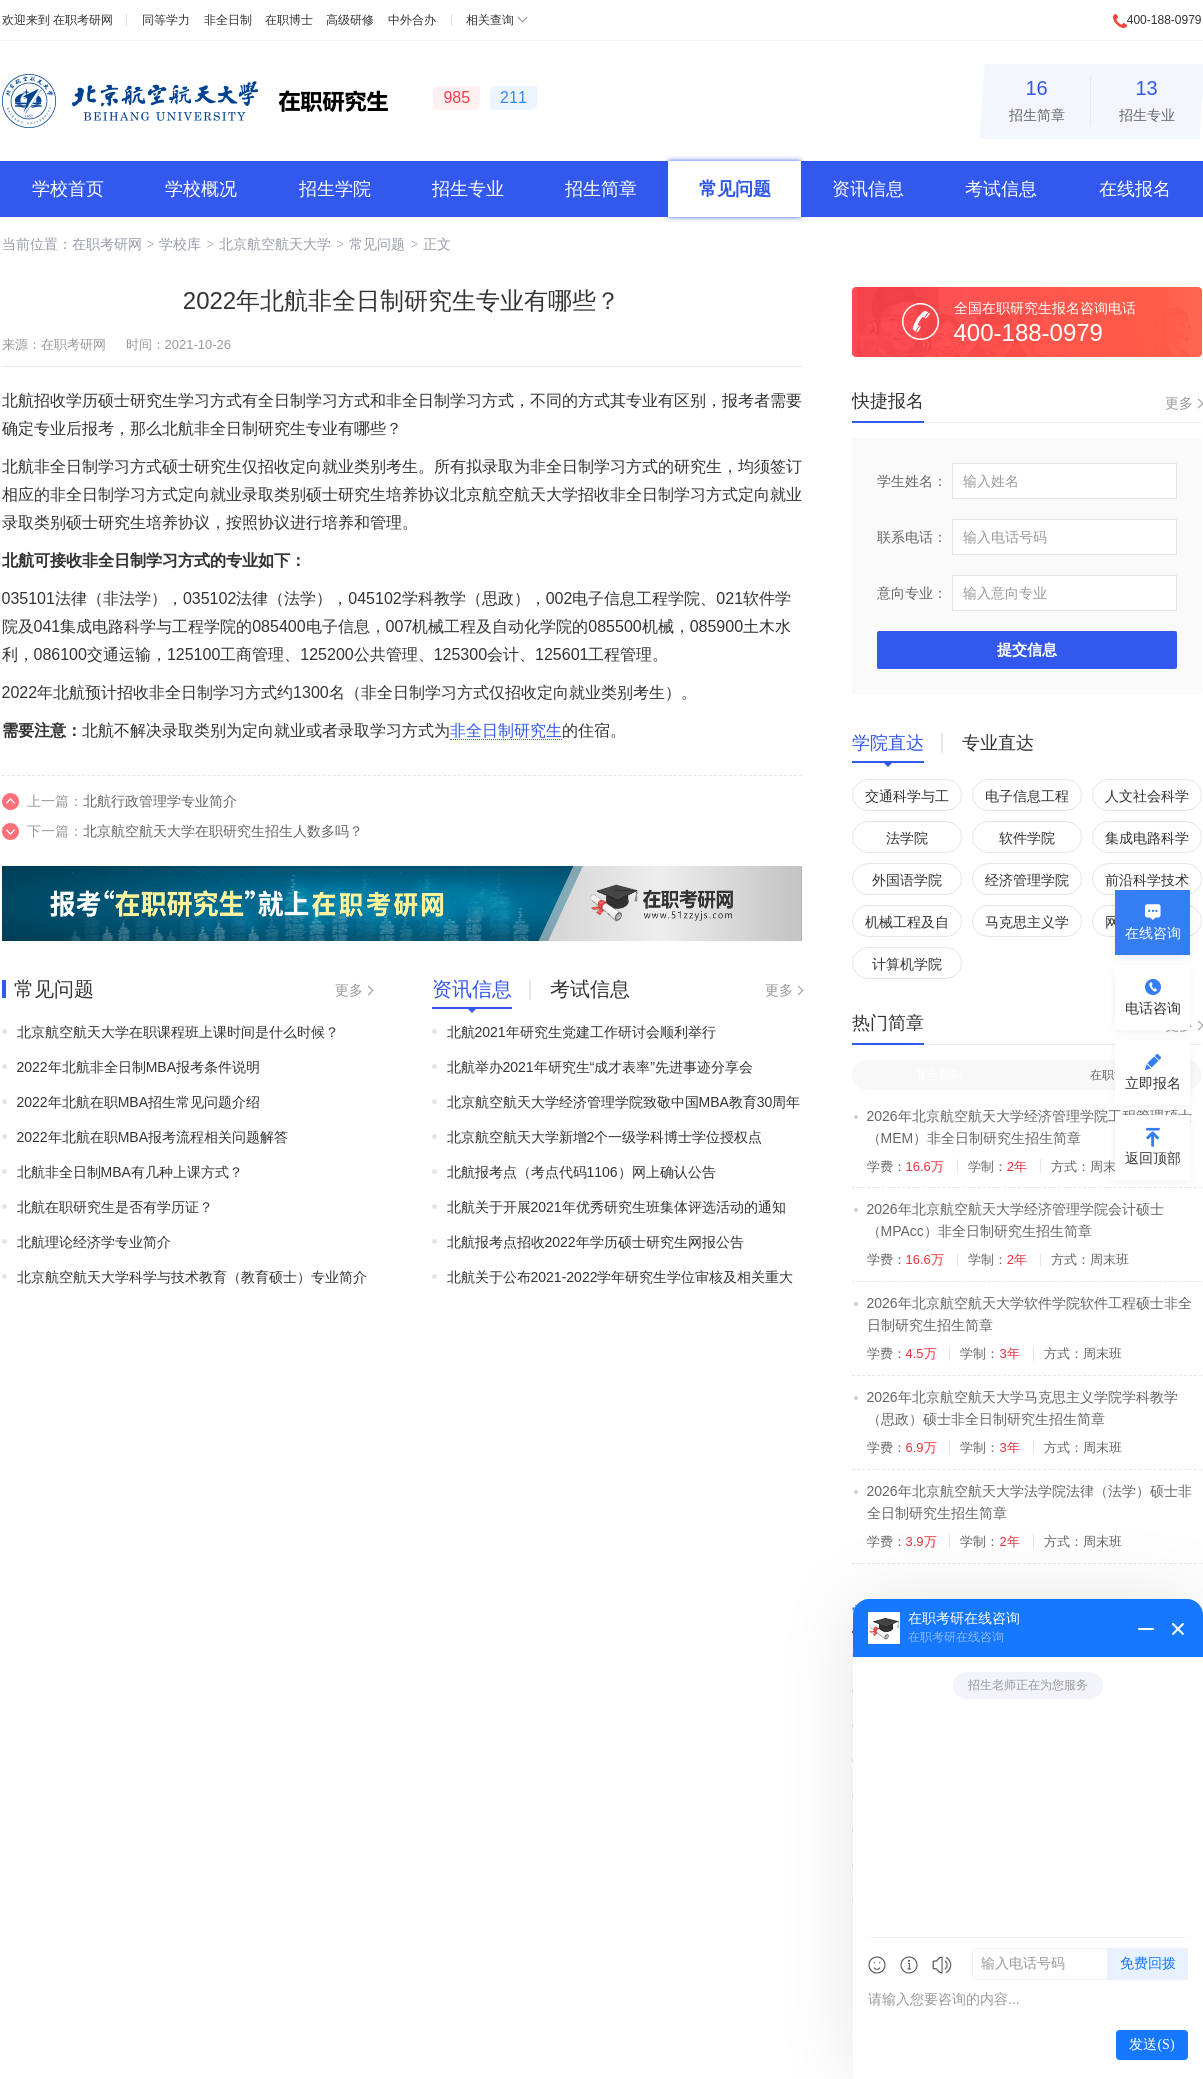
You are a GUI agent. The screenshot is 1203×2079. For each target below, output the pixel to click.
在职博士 (289, 20)
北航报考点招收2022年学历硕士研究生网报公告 (595, 1242)
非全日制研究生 (506, 730)
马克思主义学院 (1027, 925)
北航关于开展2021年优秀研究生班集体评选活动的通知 (616, 1207)
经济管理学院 (1027, 880)
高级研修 (350, 20)
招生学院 (335, 189)
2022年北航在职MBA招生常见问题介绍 (138, 1102)
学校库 (180, 244)
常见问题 (735, 189)
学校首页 (68, 189)
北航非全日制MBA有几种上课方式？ (130, 1172)
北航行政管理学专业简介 (160, 801)
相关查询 (490, 20)
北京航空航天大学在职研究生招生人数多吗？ (223, 831)
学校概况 (201, 189)
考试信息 (1001, 189)
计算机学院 (907, 964)
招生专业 (1147, 97)
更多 (349, 990)
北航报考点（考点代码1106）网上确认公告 (581, 1172)
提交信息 (1027, 649)
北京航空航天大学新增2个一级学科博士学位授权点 (605, 1137)
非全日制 (228, 20)
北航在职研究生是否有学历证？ (115, 1207)
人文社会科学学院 (1147, 799)
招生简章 (1037, 97)
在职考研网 (83, 20)
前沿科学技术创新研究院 (1147, 883)
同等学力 (166, 20)
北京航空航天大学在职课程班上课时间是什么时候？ (178, 1032)
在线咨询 (1153, 933)
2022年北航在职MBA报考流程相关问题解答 (152, 1137)
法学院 (907, 838)
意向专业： (912, 593)
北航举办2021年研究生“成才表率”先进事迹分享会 (600, 1067)
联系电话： (912, 537)
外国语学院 (907, 880)
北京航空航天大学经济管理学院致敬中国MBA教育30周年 (624, 1102)
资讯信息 (868, 189)
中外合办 (412, 20)
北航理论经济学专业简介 (94, 1242)
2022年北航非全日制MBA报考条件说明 (138, 1067)
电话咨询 (1153, 1008)
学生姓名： (912, 481)
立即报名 (1153, 1083)
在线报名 (1135, 189)
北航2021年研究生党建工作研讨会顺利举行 (581, 1032)
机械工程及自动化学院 (907, 925)
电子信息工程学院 (1027, 799)
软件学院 (1027, 838)
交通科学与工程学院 (907, 799)
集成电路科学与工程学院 (1147, 841)
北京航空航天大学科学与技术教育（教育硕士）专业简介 (192, 1277)
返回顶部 (1153, 1158)
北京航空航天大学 (275, 244)
